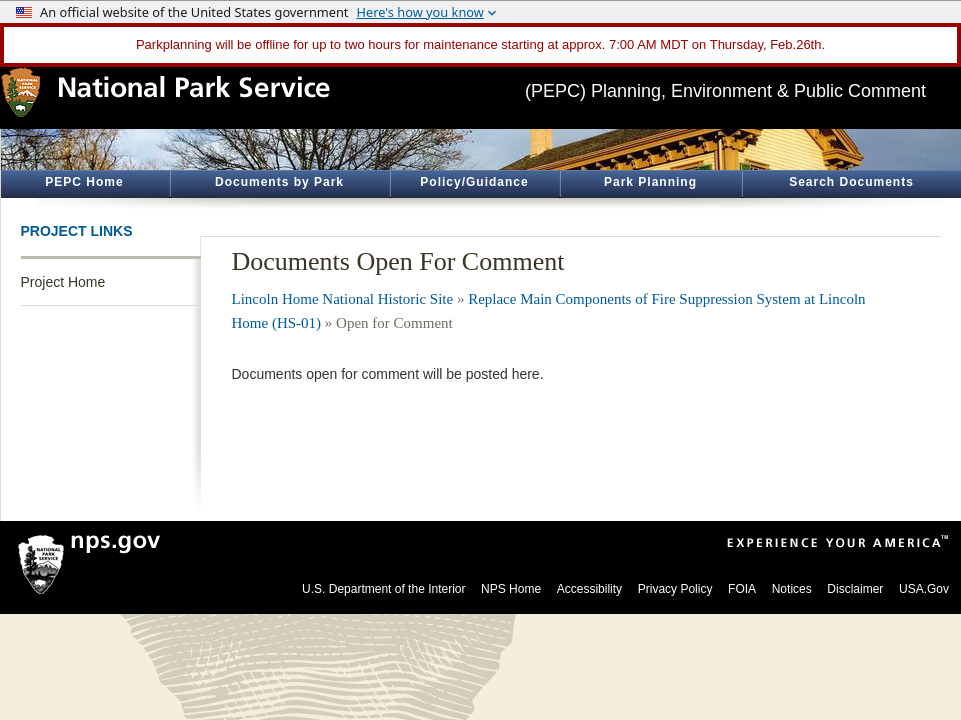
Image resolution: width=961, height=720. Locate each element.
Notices (792, 589)
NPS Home (511, 589)
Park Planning (650, 182)
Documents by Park (279, 182)
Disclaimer (855, 589)
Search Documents (851, 182)
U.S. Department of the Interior (383, 589)
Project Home (63, 282)
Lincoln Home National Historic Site (343, 299)
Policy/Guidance (474, 182)
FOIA (742, 589)
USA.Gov (924, 589)
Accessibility (589, 589)
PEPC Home (84, 182)
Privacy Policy (675, 589)
